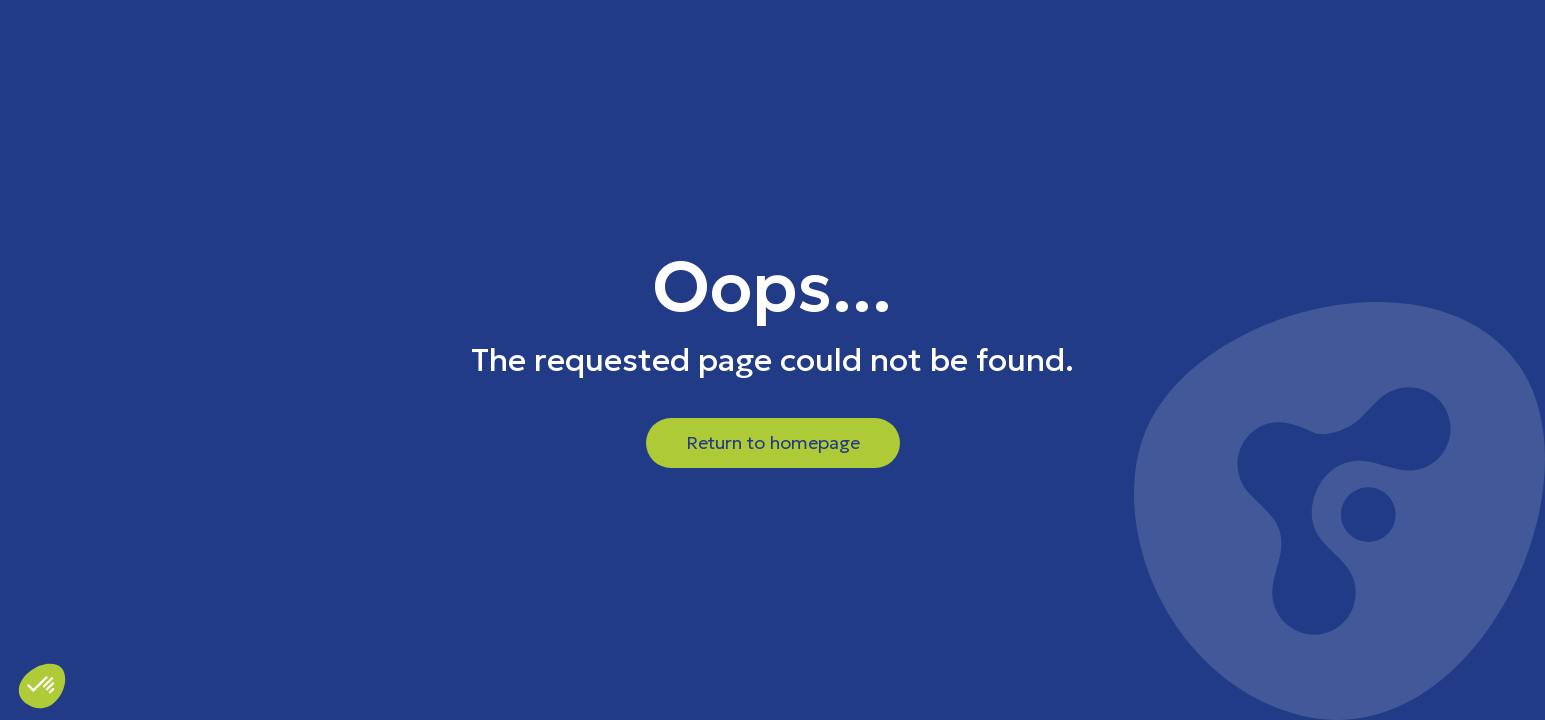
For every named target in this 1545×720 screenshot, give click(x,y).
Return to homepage (773, 442)
